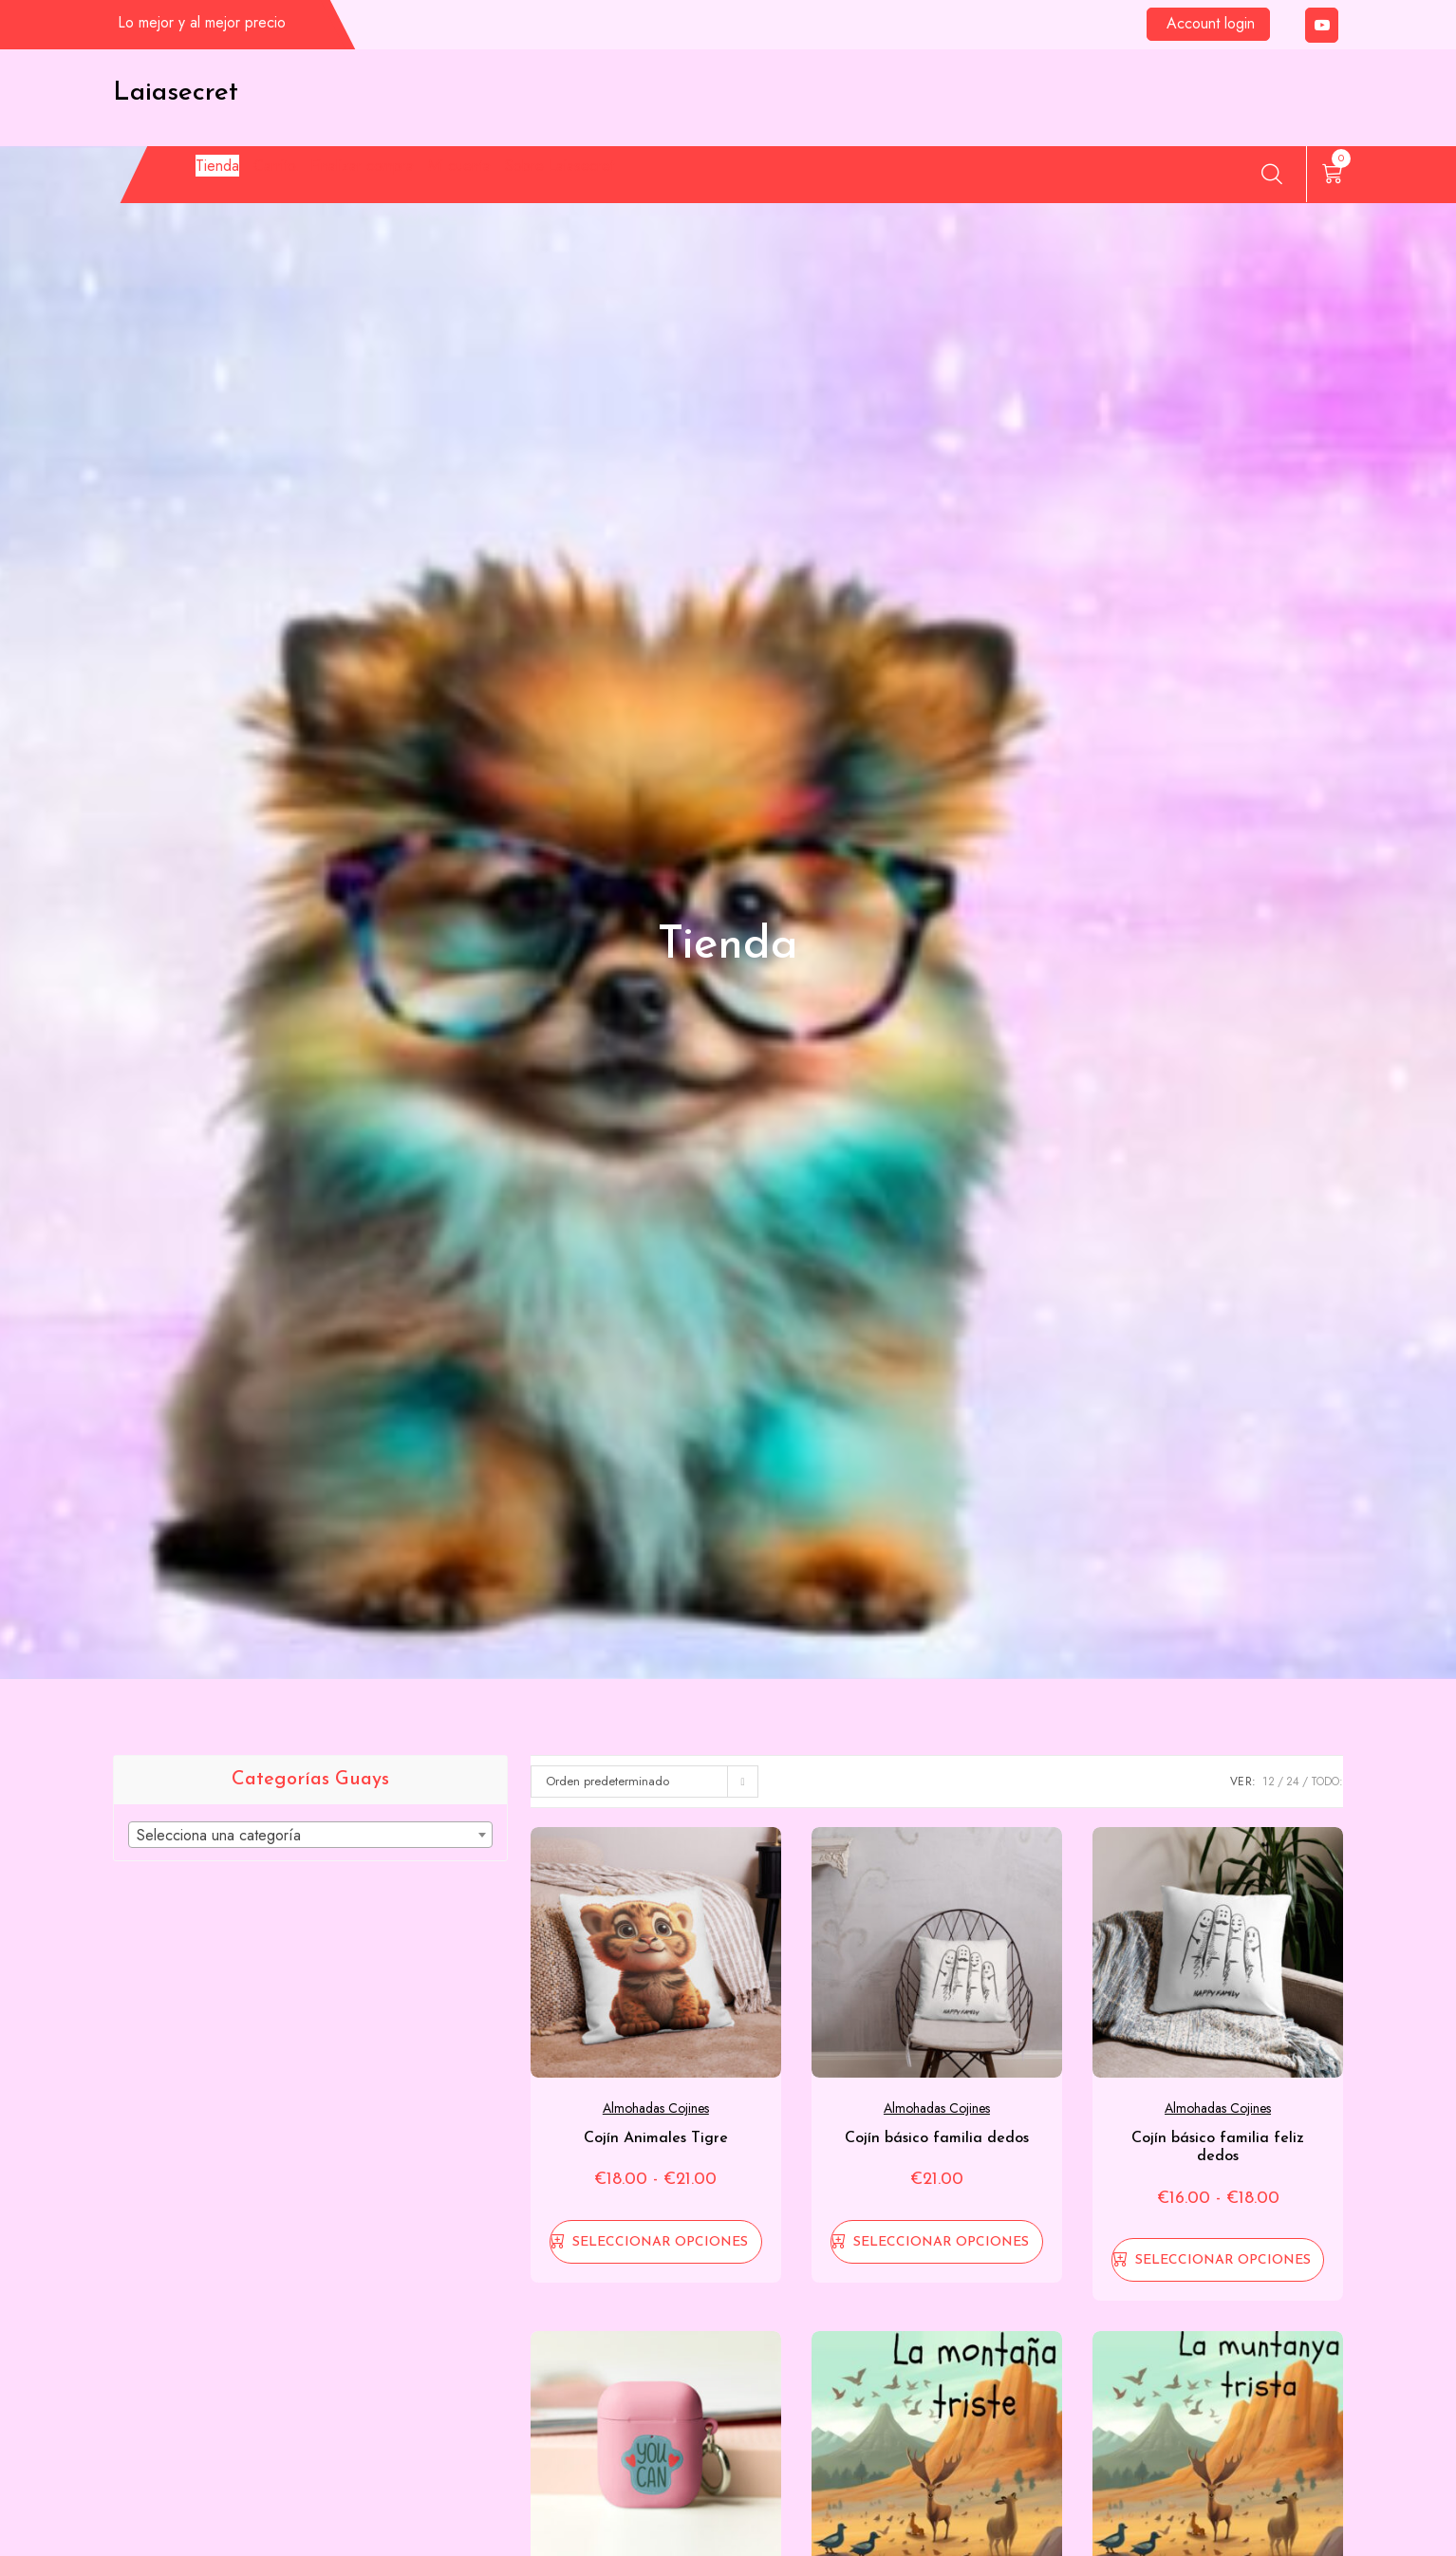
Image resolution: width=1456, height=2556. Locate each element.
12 (1268, 1781)
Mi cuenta (597, 178)
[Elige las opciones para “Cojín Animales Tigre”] (656, 2242)
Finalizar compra (444, 178)
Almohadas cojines (656, 2108)
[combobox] (310, 1834)
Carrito (301, 178)
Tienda (205, 178)
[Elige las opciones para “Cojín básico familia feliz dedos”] (1217, 2260)
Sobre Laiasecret (749, 178)
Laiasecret (175, 93)
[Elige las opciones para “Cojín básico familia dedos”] (937, 2242)
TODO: (1327, 1781)
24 (1292, 1781)
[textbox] (310, 1835)
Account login (1211, 23)
